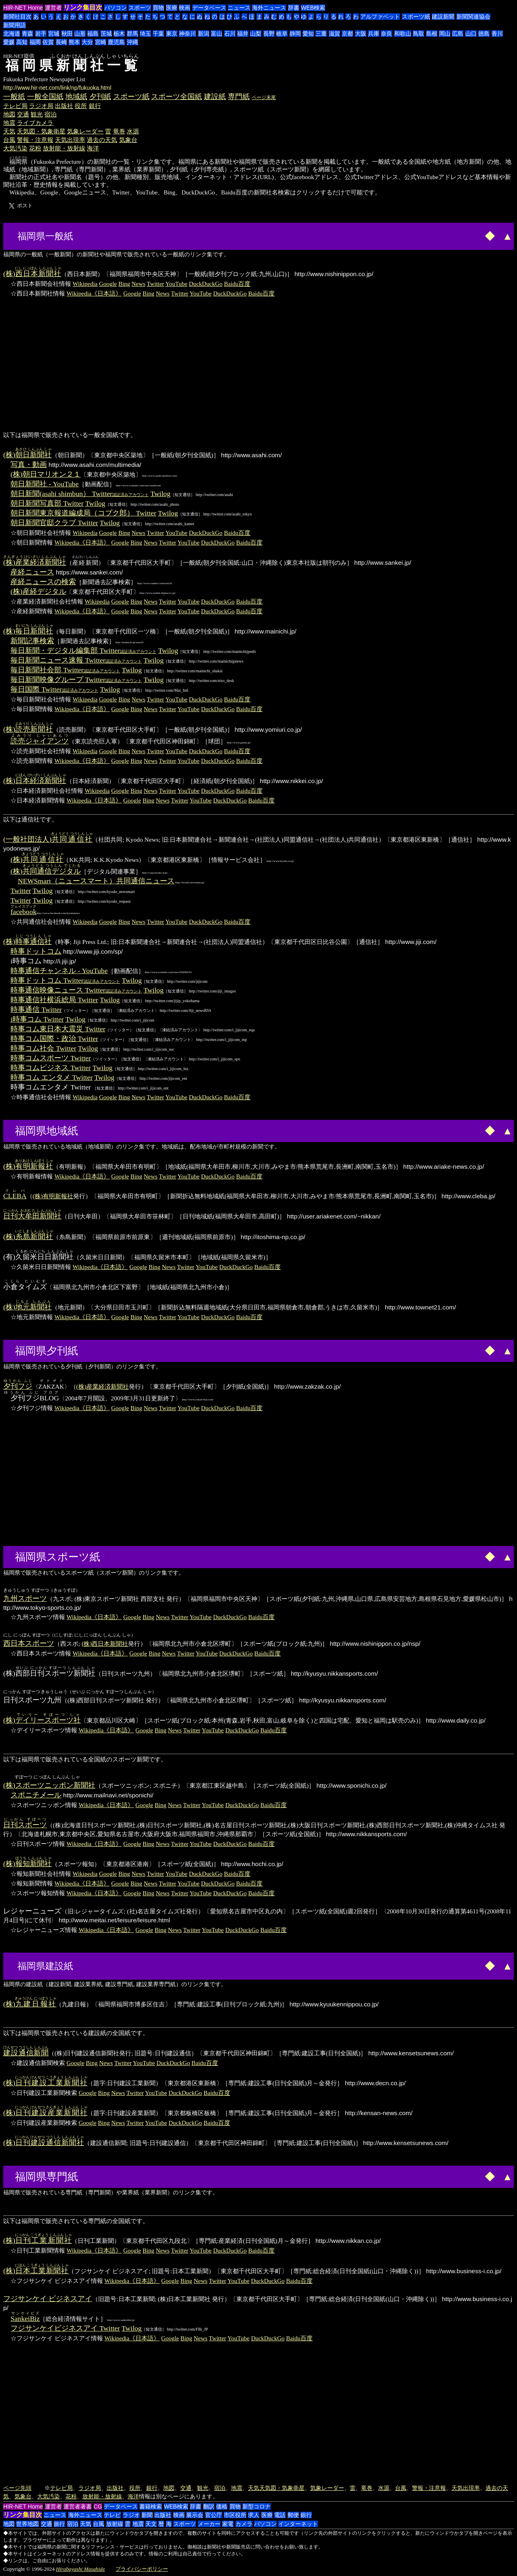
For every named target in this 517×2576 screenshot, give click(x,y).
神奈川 (187, 33)
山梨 (255, 33)
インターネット (298, 2524)
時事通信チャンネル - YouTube (59, 971)
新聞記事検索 (32, 641)
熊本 (74, 42)
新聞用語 (14, 25)
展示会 (194, 2515)
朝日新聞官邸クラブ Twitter (54, 523)
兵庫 (373, 33)
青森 (27, 33)
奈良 (386, 33)
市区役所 (235, 2515)
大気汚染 (15, 148)
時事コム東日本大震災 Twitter (58, 1029)
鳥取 (418, 33)
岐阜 (282, 33)
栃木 (119, 33)
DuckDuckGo (206, 284)
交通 (23, 114)
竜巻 (119, 131)
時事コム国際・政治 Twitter (54, 1039)
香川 (497, 33)
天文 (151, 2524)
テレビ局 (15, 105)
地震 (9, 122)
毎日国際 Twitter (54, 689)
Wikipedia (85, 284)
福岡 (35, 42)
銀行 (95, 105)
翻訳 (208, 2506)
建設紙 (215, 97)
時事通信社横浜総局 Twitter (54, 1000)
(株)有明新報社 (53, 1196)
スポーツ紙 (416, 16)
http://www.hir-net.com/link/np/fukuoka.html (57, 87)
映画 (184, 7)
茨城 (106, 33)
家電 (227, 2524)
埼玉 (145, 33)
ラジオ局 (41, 105)
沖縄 (132, 42)
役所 (81, 105)
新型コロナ (256, 2506)
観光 (37, 114)
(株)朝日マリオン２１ (46, 474)
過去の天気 (102, 139)
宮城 (53, 33)
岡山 (444, 33)
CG (98, 2506)
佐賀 (48, 42)
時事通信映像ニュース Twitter (76, 990)
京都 (347, 33)
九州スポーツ (25, 1598)
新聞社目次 (17, 16)
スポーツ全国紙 (176, 97)
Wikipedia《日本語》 (94, 293)
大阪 (360, 33)
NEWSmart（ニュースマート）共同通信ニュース (96, 881)
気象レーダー (85, 131)
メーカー (209, 2524)
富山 (216, 33)
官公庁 (213, 2515)
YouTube (176, 284)
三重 (321, 33)
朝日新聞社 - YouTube (45, 484)
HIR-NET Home (23, 7)
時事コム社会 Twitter (43, 1048)
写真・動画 (29, 464)
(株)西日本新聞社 (105, 1643)
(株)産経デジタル (38, 591)
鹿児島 (116, 42)
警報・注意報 (35, 139)
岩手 (40, 33)
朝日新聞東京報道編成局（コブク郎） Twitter (83, 513)
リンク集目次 (82, 7)
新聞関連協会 (473, 16)
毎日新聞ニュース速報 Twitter (76, 660)
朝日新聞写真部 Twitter (47, 503)
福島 (93, 33)
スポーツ (139, 7)
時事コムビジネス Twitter (51, 1068)
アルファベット (380, 16)
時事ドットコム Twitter (65, 980)
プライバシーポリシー (142, 2569)
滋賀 (334, 33)
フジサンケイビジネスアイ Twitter (65, 2328)
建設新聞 (443, 16)
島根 (431, 33)
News (138, 284)
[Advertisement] (106, 235)
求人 (253, 2515)
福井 (242, 33)
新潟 (203, 33)
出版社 (64, 105)
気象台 (128, 139)
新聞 (147, 2515)
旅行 (59, 2524)
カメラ (243, 2524)
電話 (280, 2515)
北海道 (11, 33)
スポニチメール (36, 1795)
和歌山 (402, 33)
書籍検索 (150, 2506)
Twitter (155, 284)
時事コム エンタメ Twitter (51, 1077)
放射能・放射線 (64, 148)
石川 (229, 33)
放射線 (114, 2524)
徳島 (484, 33)
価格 (221, 2506)
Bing (124, 284)
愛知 (308, 33)
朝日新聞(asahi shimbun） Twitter (80, 494)
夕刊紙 (100, 97)
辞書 (293, 7)
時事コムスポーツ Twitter (51, 1058)
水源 (133, 131)
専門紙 (239, 97)
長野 (269, 33)
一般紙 (14, 97)
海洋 (93, 148)
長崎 (61, 42)
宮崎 (100, 42)
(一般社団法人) (47, 839)
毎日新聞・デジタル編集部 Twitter (83, 650)
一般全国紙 (45, 97)
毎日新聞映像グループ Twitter (76, 680)
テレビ (112, 2515)
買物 (158, 7)
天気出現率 (70, 139)
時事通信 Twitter (36, 1009)
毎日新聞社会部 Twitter (65, 670)
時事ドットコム (36, 951)
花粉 (35, 148)
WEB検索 (313, 7)
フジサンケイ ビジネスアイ (47, 2299)
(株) (32, 274)
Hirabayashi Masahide (80, 2569)
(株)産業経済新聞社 (102, 1386)
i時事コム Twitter (37, 1019)
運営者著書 (77, 2506)
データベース (209, 7)
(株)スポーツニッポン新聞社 (49, 1785)
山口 (471, 33)
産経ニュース (32, 572)
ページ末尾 (264, 97)
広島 (457, 33)
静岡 (295, 33)
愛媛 (9, 42)
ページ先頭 (17, 2488)
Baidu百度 (237, 284)
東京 (171, 33)
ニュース (239, 7)
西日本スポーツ (28, 1643)
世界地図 (27, 2524)
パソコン (115, 7)
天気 (9, 131)
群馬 (132, 33)
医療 (171, 7)
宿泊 (50, 114)
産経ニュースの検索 (43, 582)
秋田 (67, 33)
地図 (9, 114)
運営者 (53, 7)
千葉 (158, 33)
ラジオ (131, 2515)
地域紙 (76, 97)
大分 (87, 42)
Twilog (160, 494)
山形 (80, 33)
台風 (9, 139)
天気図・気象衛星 (41, 131)
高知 (21, 42)
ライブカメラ (35, 122)
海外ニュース (269, 7)
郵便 (293, 2515)
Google (108, 284)
